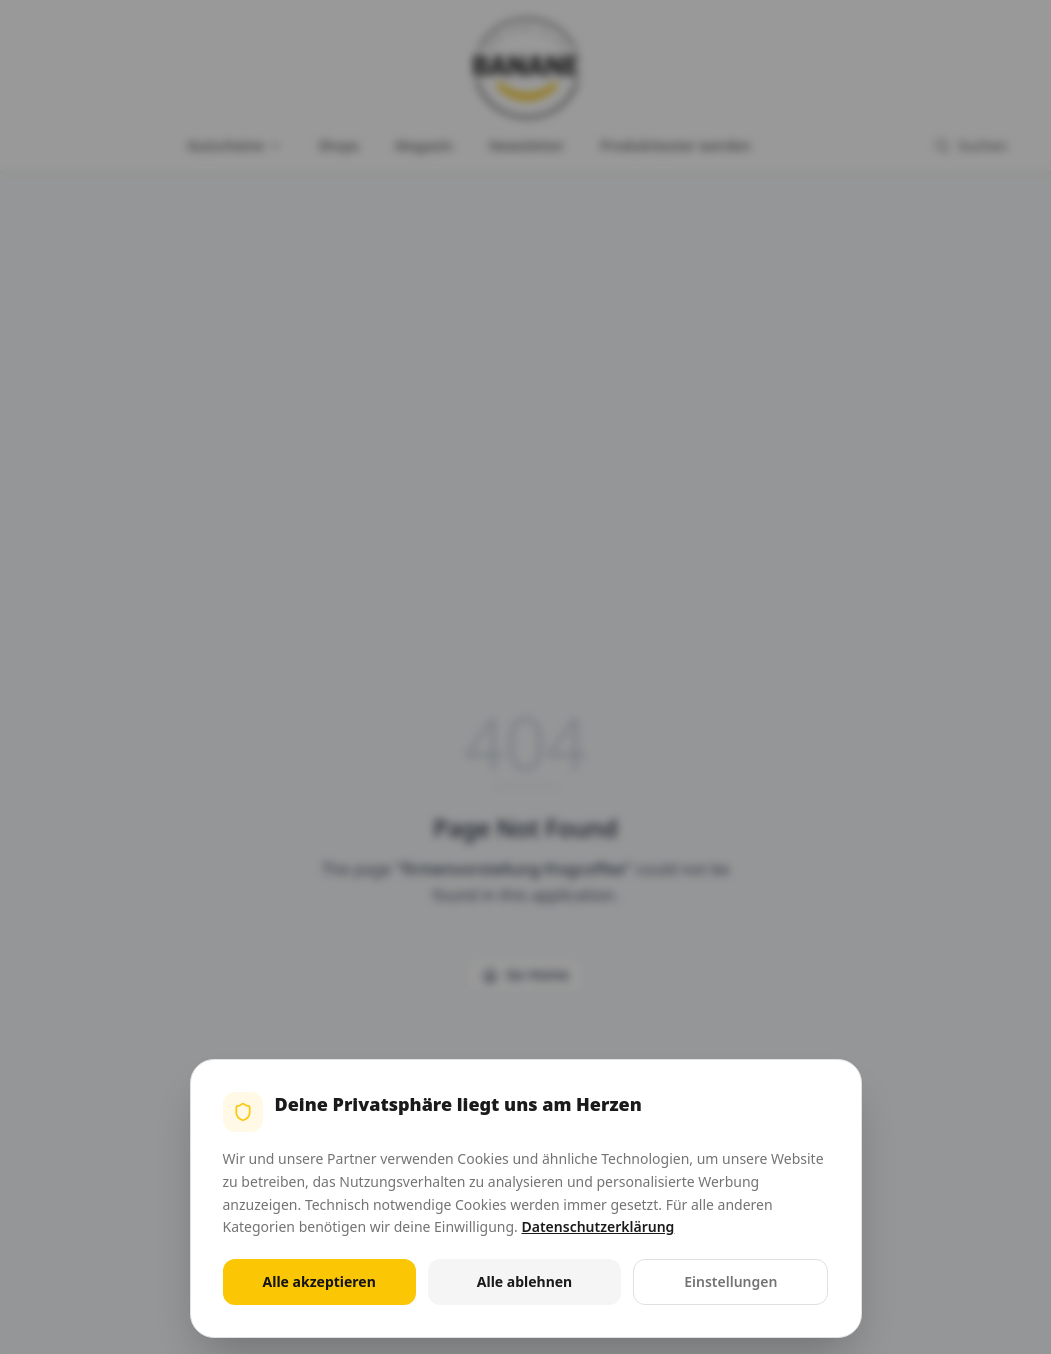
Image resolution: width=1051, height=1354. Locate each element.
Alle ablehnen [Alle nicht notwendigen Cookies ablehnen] (524, 1281)
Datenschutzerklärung (597, 1226)
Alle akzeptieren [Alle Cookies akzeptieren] (319, 1281)
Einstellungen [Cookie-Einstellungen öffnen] (730, 1281)
